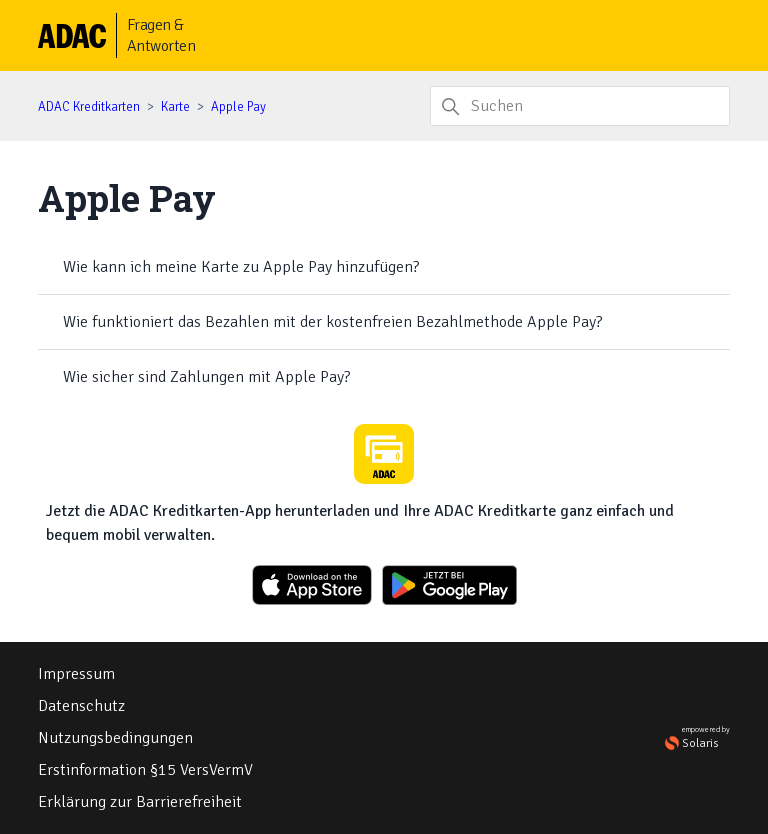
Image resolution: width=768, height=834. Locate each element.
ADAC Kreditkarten (89, 107)
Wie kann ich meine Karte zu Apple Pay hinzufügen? (241, 267)
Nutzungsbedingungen (115, 738)
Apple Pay (238, 107)
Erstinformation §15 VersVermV (145, 770)
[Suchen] (580, 106)
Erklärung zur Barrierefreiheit (140, 802)
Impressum (76, 674)
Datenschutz (81, 706)
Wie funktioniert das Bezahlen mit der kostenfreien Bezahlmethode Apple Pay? (332, 322)
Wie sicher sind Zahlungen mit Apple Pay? (206, 377)
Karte (175, 107)
